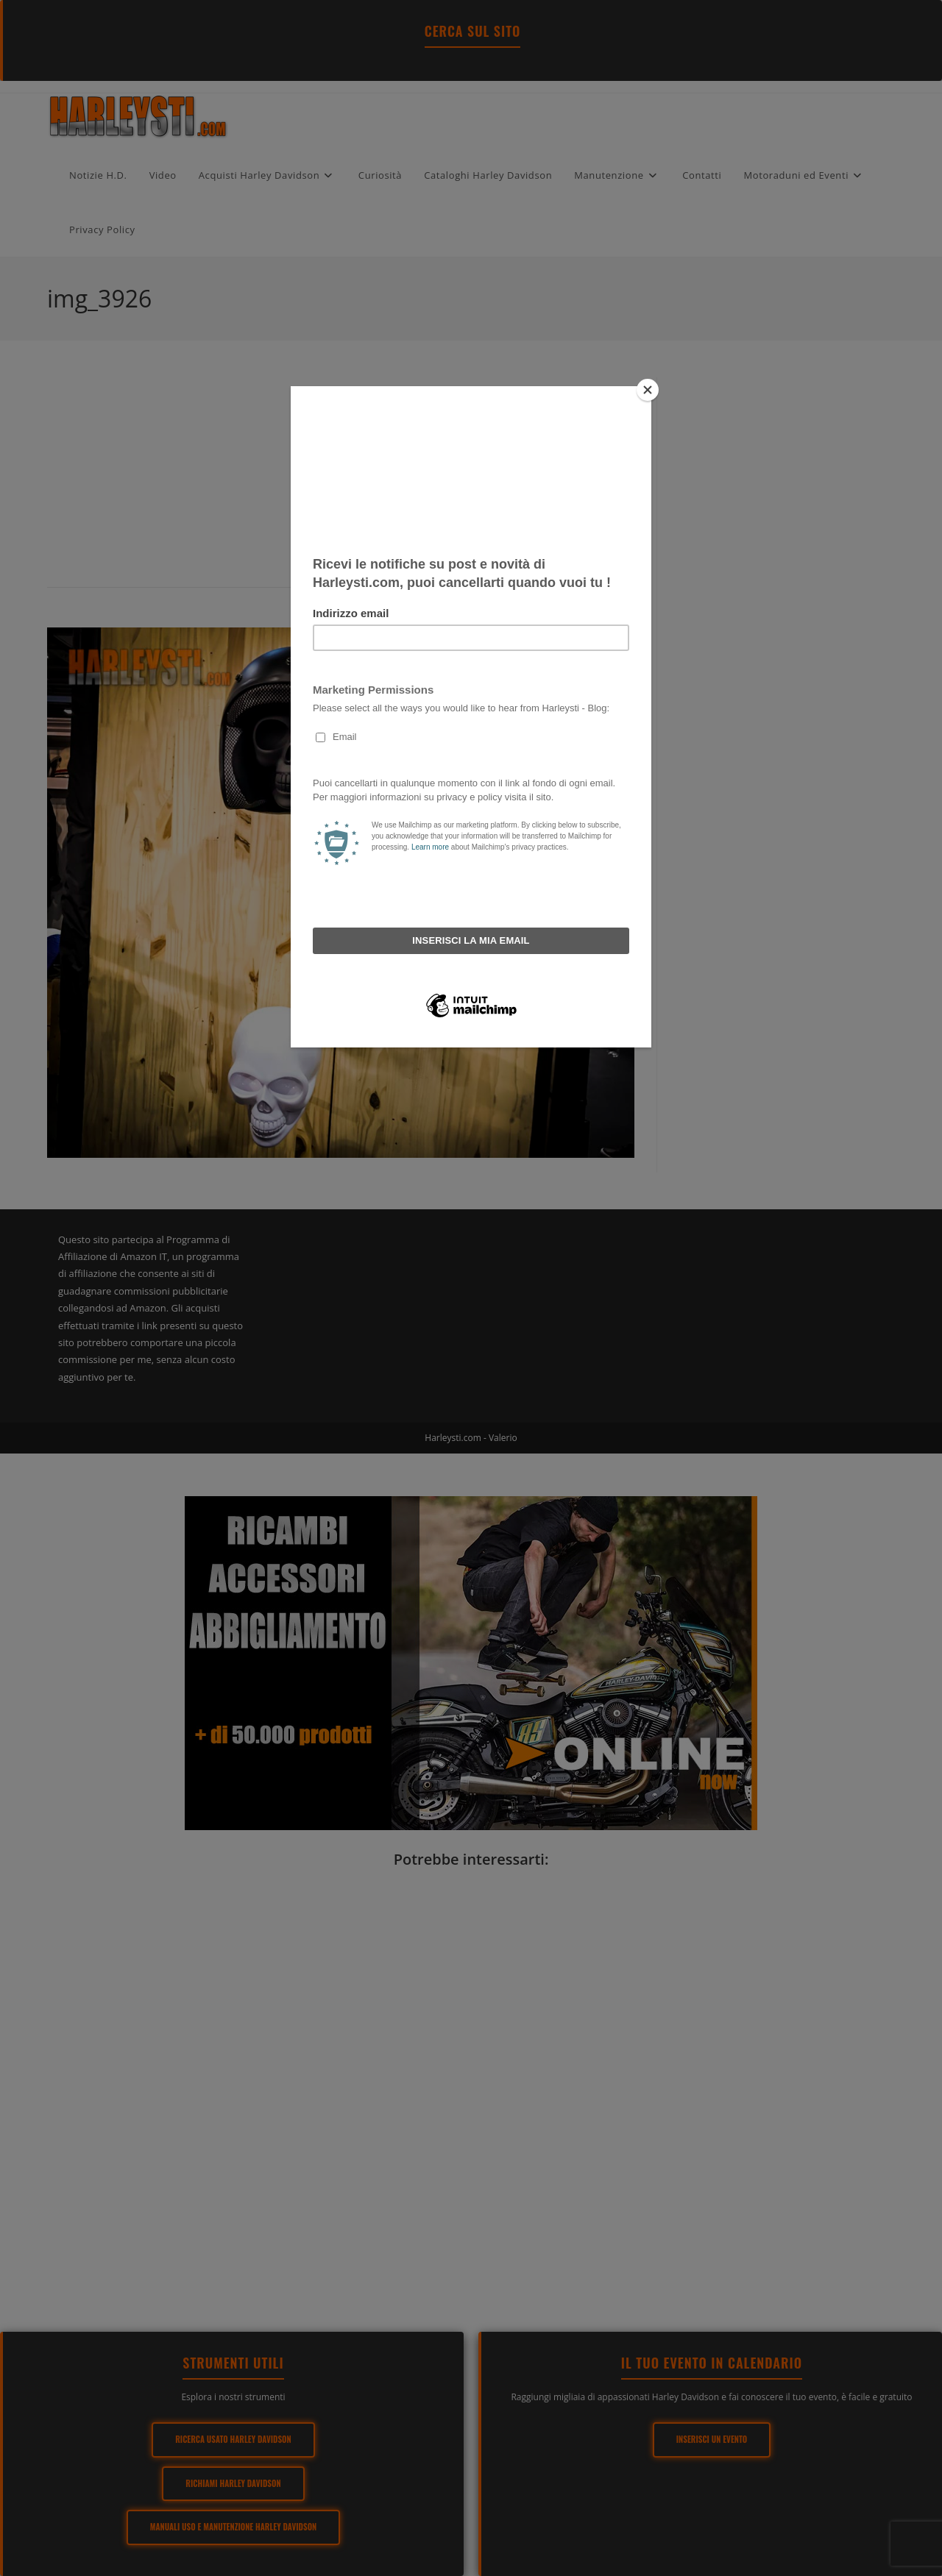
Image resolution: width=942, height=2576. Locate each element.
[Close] (648, 390)
